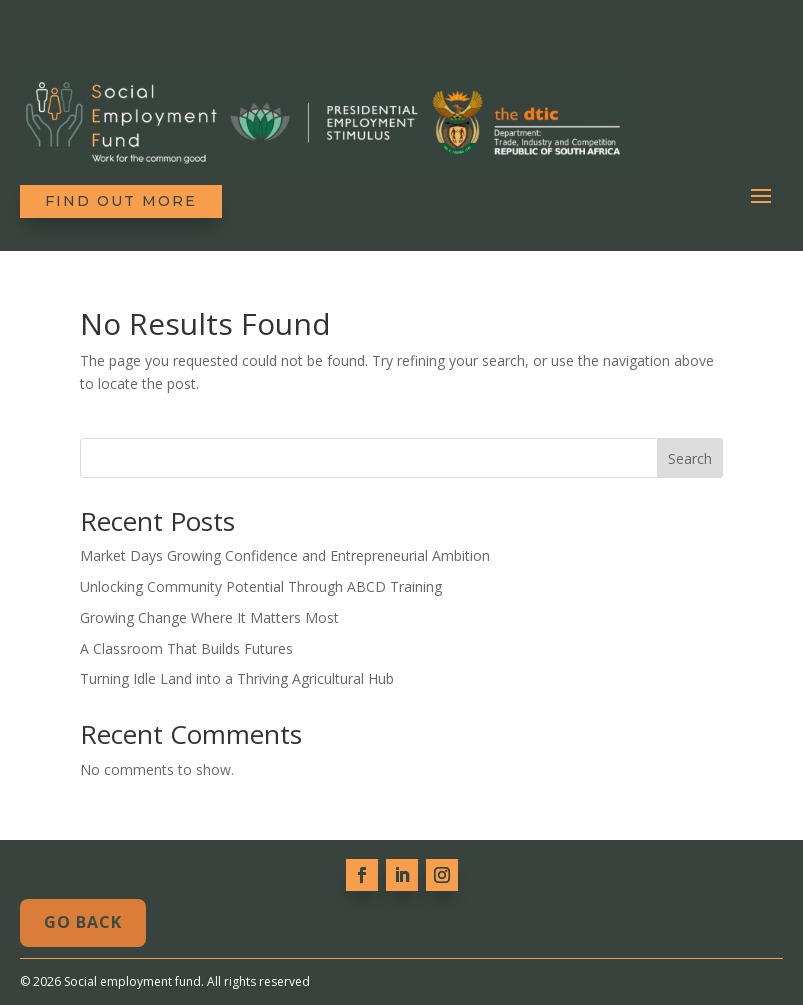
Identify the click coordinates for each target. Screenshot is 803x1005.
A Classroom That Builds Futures (186, 648)
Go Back (83, 922)
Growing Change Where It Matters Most (209, 617)
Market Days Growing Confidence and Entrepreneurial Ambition (285, 555)
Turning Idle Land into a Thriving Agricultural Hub (237, 678)
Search (690, 458)
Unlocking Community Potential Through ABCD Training (261, 586)
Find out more (121, 201)
